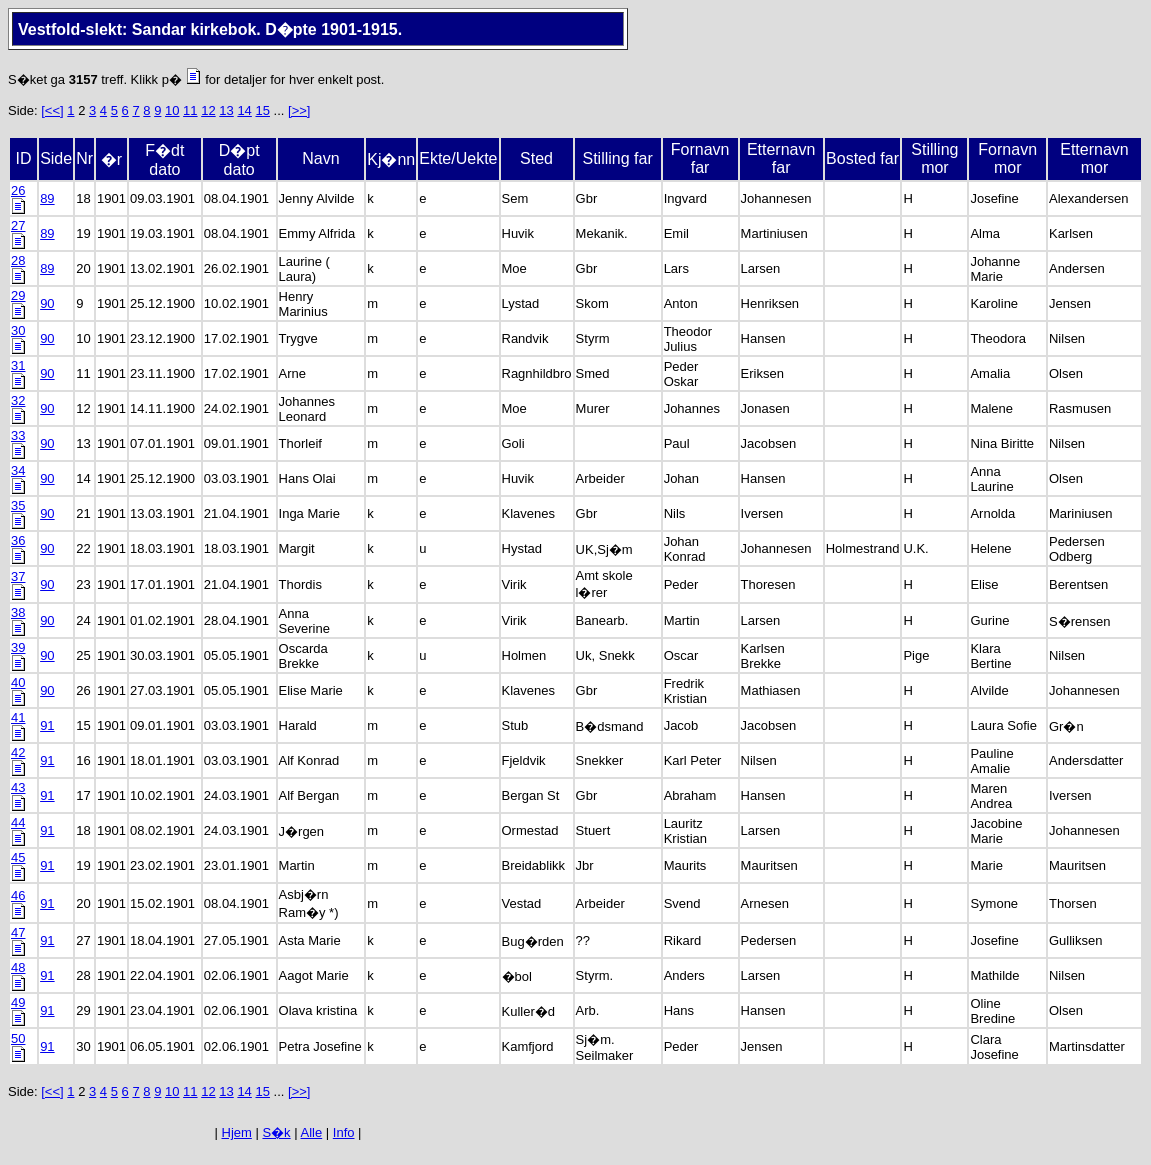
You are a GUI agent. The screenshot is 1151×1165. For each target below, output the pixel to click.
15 (262, 110)
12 (208, 110)
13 (226, 110)
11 (190, 110)
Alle (312, 1132)
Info (344, 1132)
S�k (276, 1132)
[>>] (299, 110)
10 (172, 110)
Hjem (237, 1132)
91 (47, 725)
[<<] (52, 110)
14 (244, 110)
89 (47, 198)
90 (47, 303)
